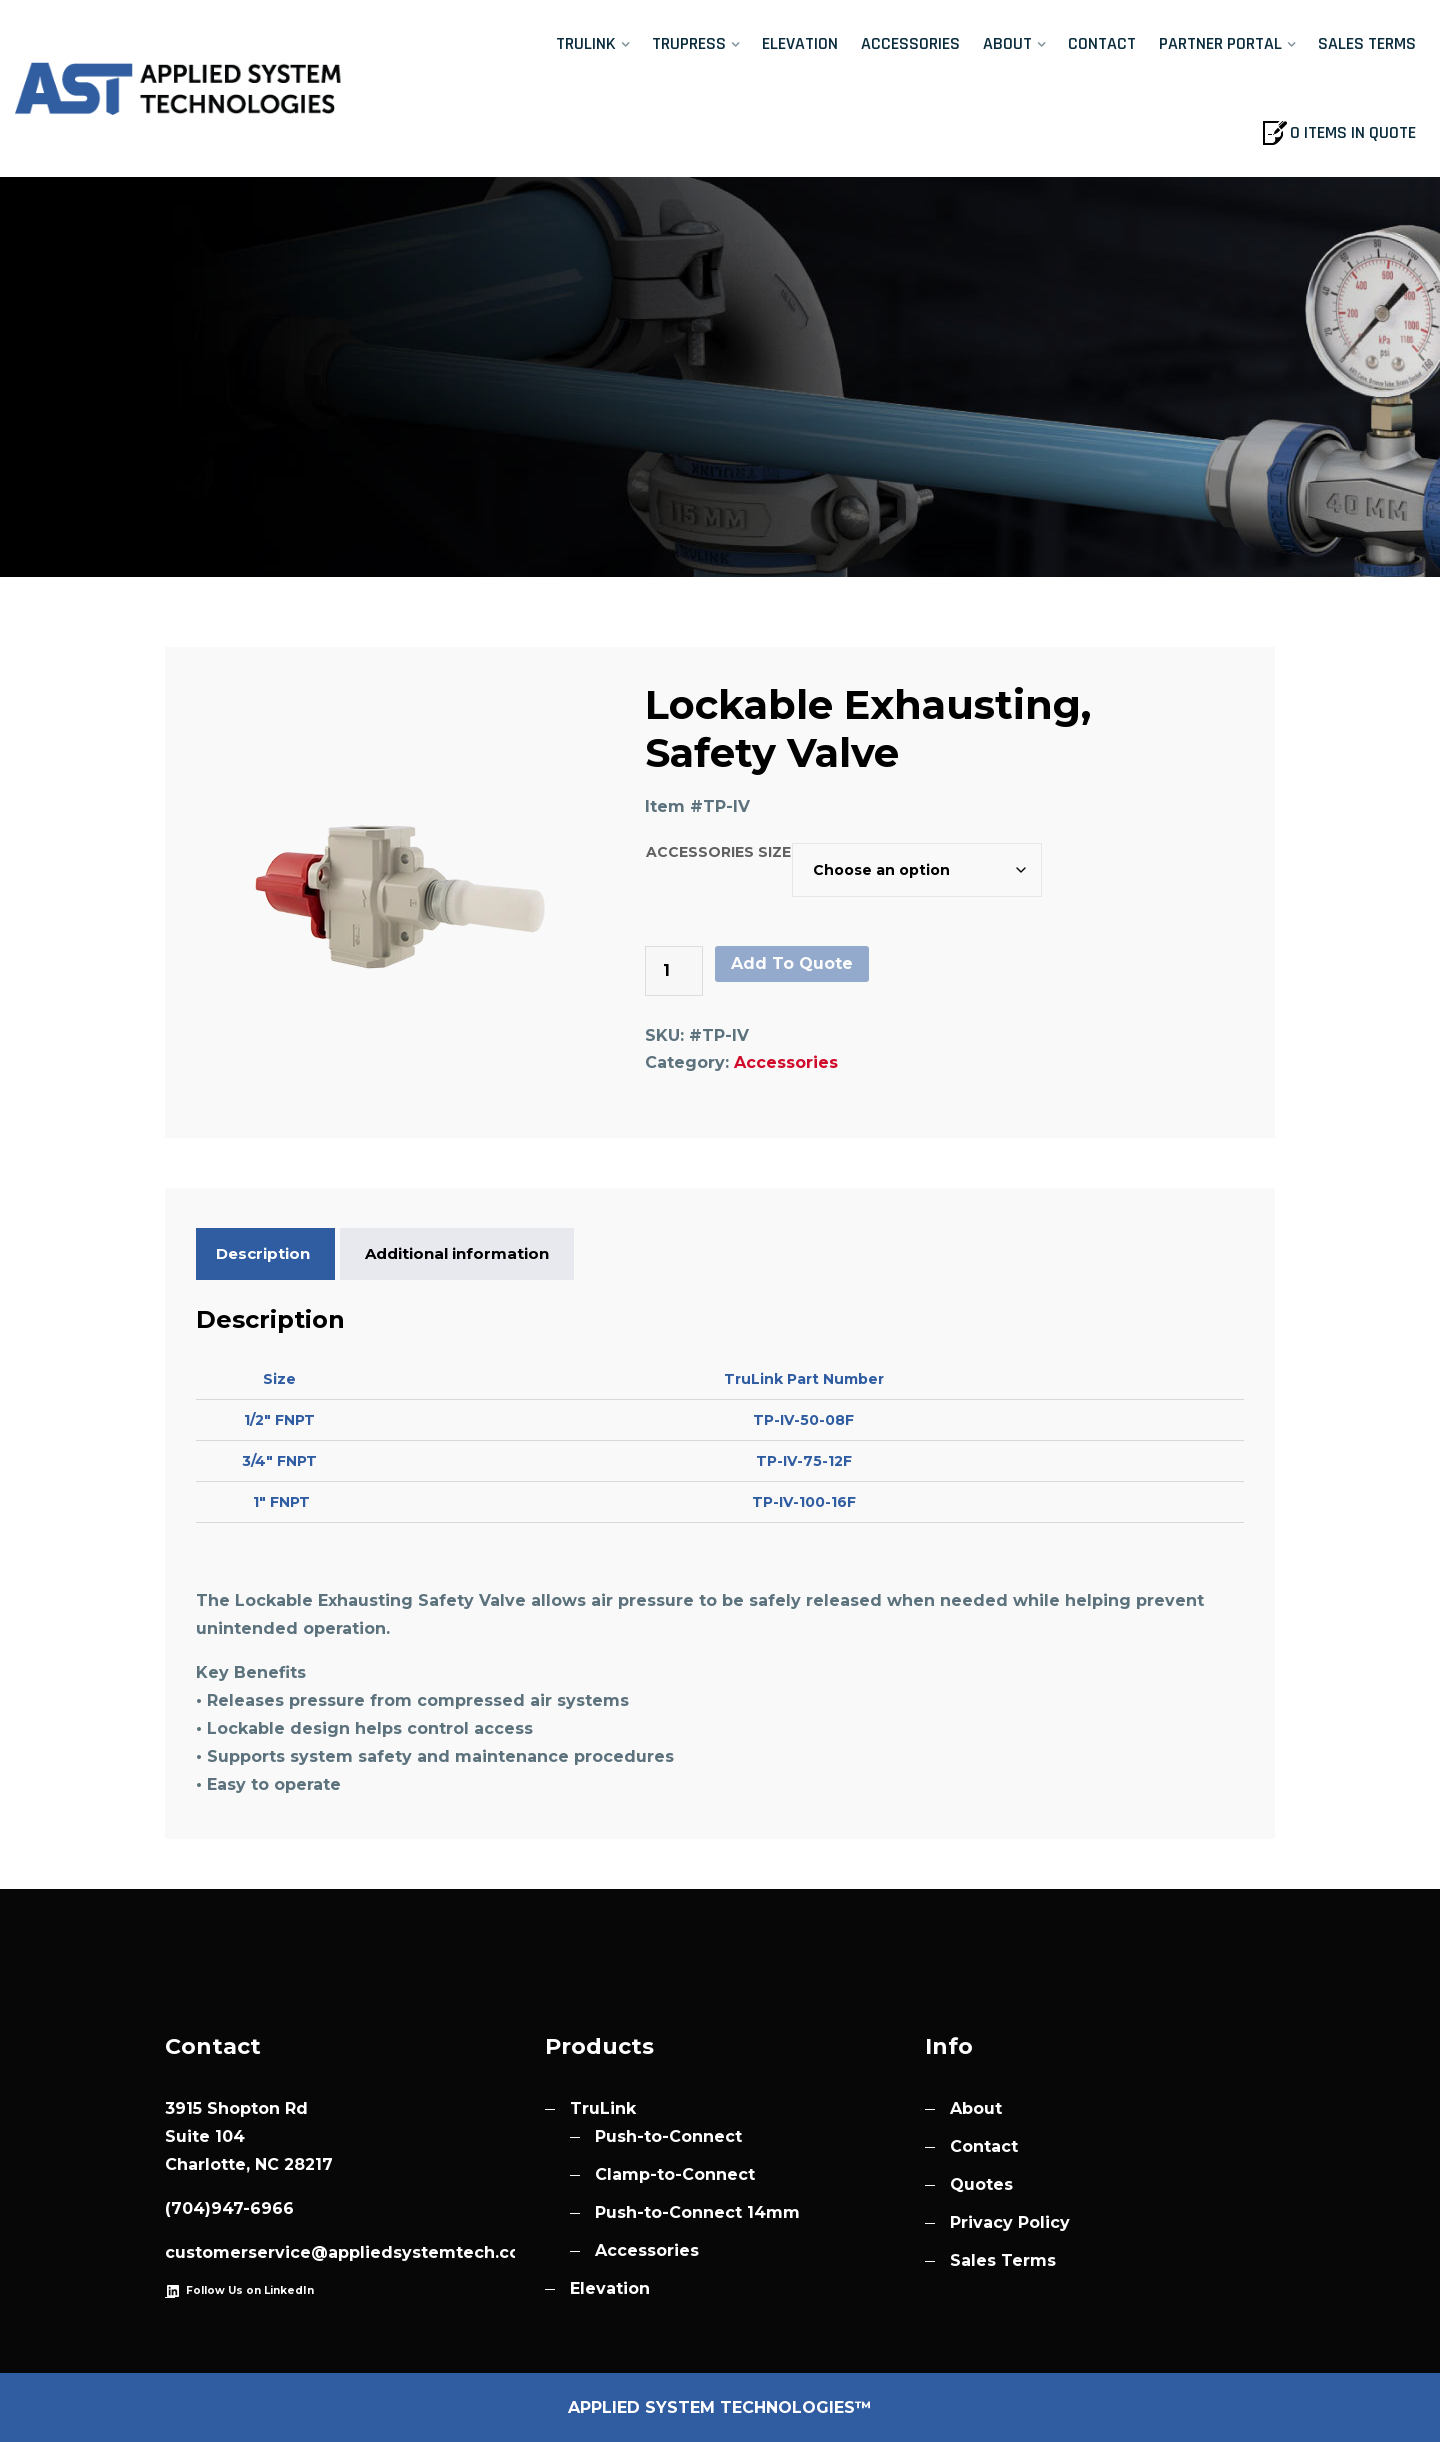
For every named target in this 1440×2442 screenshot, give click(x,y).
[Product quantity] (674, 971)
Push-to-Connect (668, 2136)
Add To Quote (792, 963)
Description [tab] (263, 1253)
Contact (1102, 43)
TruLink (586, 43)
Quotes (981, 2184)
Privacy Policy (1010, 2222)
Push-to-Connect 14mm (697, 2212)
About (1007, 43)
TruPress (689, 43)
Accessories (910, 43)
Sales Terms (1367, 43)
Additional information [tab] (457, 1253)
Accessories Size (718, 852)
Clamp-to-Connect (675, 2174)
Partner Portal (1220, 43)
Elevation (800, 43)
